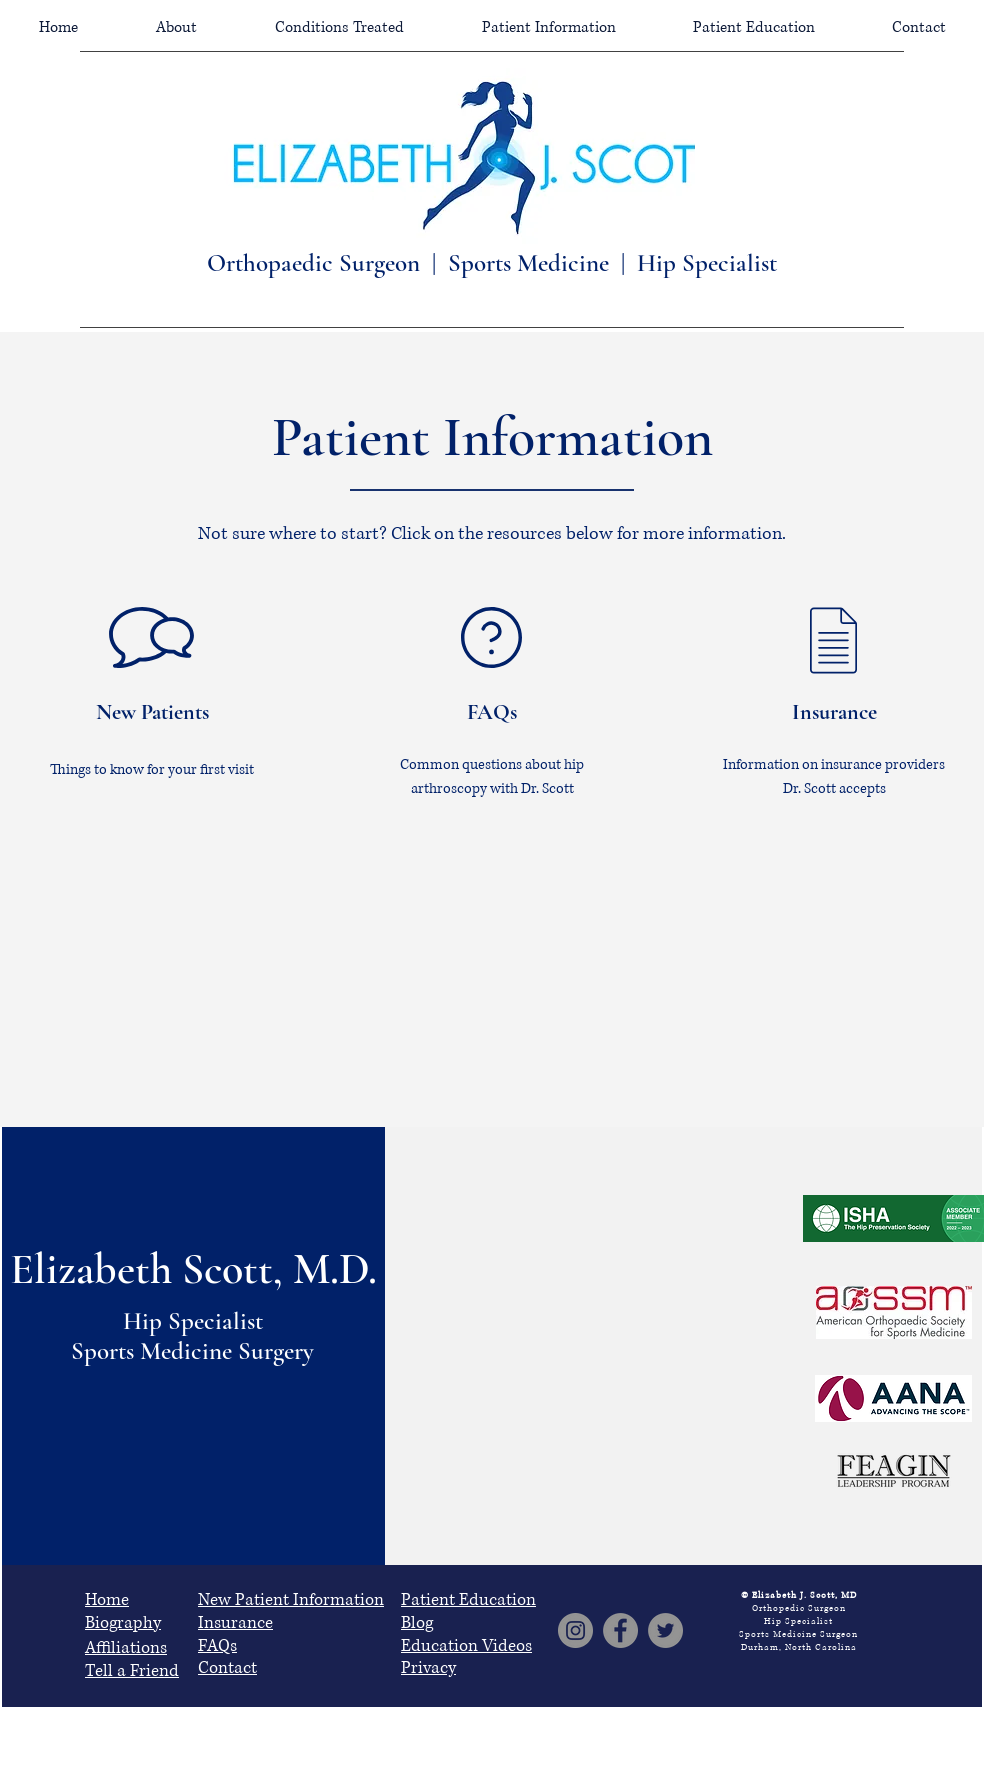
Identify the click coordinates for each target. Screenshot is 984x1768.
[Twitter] (665, 1630)
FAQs (217, 1645)
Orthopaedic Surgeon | (327, 263)
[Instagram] (575, 1630)
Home (107, 1599)
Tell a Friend (132, 1670)
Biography (123, 1622)
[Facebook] (620, 1630)
